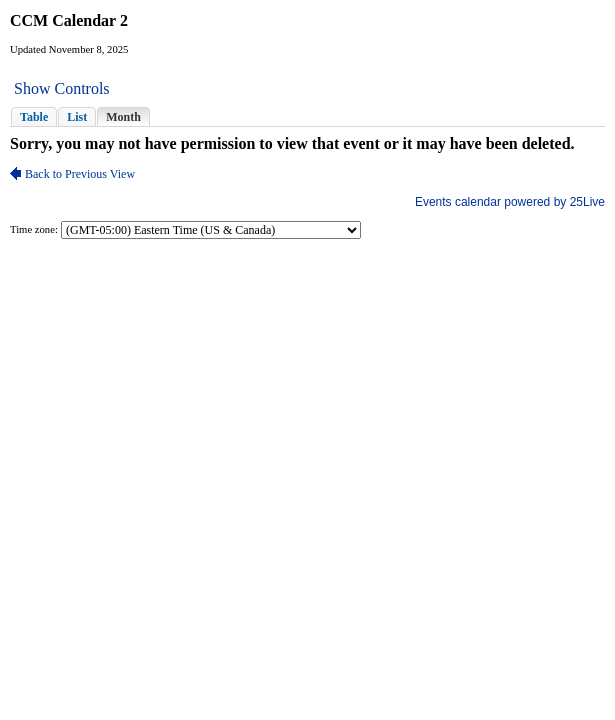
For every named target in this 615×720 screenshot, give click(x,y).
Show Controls (62, 88)
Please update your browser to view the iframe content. (307, 116)
